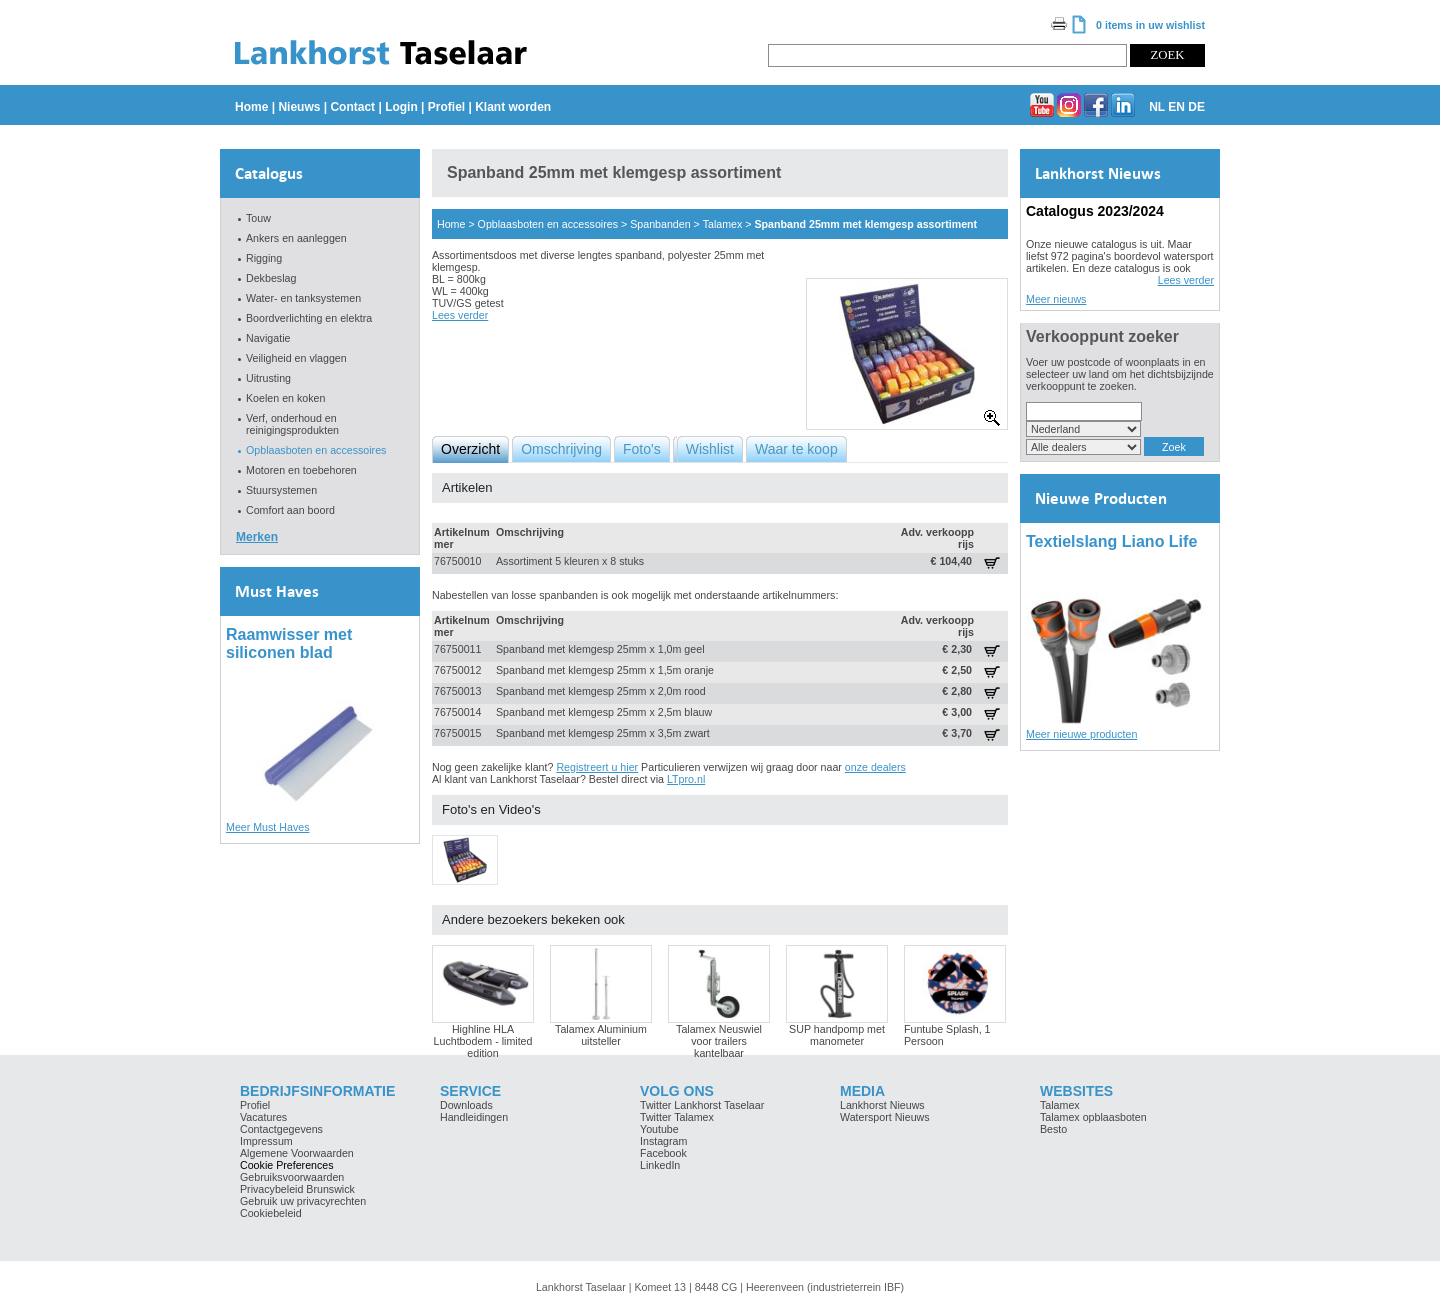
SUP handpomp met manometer (837, 1035)
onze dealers (875, 767)
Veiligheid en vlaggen (296, 358)
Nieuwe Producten (1101, 498)
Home (251, 107)
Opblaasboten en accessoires (316, 450)
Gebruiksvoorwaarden (292, 1177)
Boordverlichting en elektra (309, 318)
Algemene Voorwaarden (297, 1153)
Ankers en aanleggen (296, 238)
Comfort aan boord (290, 510)
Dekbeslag (271, 278)
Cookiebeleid (271, 1213)
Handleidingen (474, 1117)
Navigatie (268, 338)
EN (1176, 107)
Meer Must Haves (268, 827)
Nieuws (299, 107)
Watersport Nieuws (885, 1117)
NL (1157, 107)
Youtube (659, 1129)
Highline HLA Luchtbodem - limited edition (483, 1041)
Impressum (266, 1141)
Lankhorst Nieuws (1098, 173)
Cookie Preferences (287, 1165)
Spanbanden (660, 224)
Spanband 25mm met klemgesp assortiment (865, 224)
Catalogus (269, 173)
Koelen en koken (285, 398)
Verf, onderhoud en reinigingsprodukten (292, 424)
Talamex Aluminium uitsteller (601, 1035)
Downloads (466, 1105)
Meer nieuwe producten (1081, 734)
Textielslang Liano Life (1111, 541)
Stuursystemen (281, 490)
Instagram (663, 1141)
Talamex (723, 224)
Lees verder (460, 315)
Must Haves (277, 591)
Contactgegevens (281, 1129)
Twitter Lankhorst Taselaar (702, 1105)
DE (1196, 107)
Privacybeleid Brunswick (297, 1189)
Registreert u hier (597, 767)
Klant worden (513, 107)
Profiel (446, 107)
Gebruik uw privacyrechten (303, 1201)
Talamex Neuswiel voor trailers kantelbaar (719, 1041)
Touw (258, 218)
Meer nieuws (1056, 299)
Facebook (663, 1153)
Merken (257, 537)
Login (401, 107)
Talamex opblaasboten (1093, 1117)
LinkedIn (660, 1165)
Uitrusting (268, 378)
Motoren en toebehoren (301, 470)
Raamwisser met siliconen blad (289, 643)
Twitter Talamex (677, 1117)
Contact (352, 107)
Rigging (264, 258)
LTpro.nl (686, 779)
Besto (1053, 1129)
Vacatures (263, 1117)
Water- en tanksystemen (303, 298)
